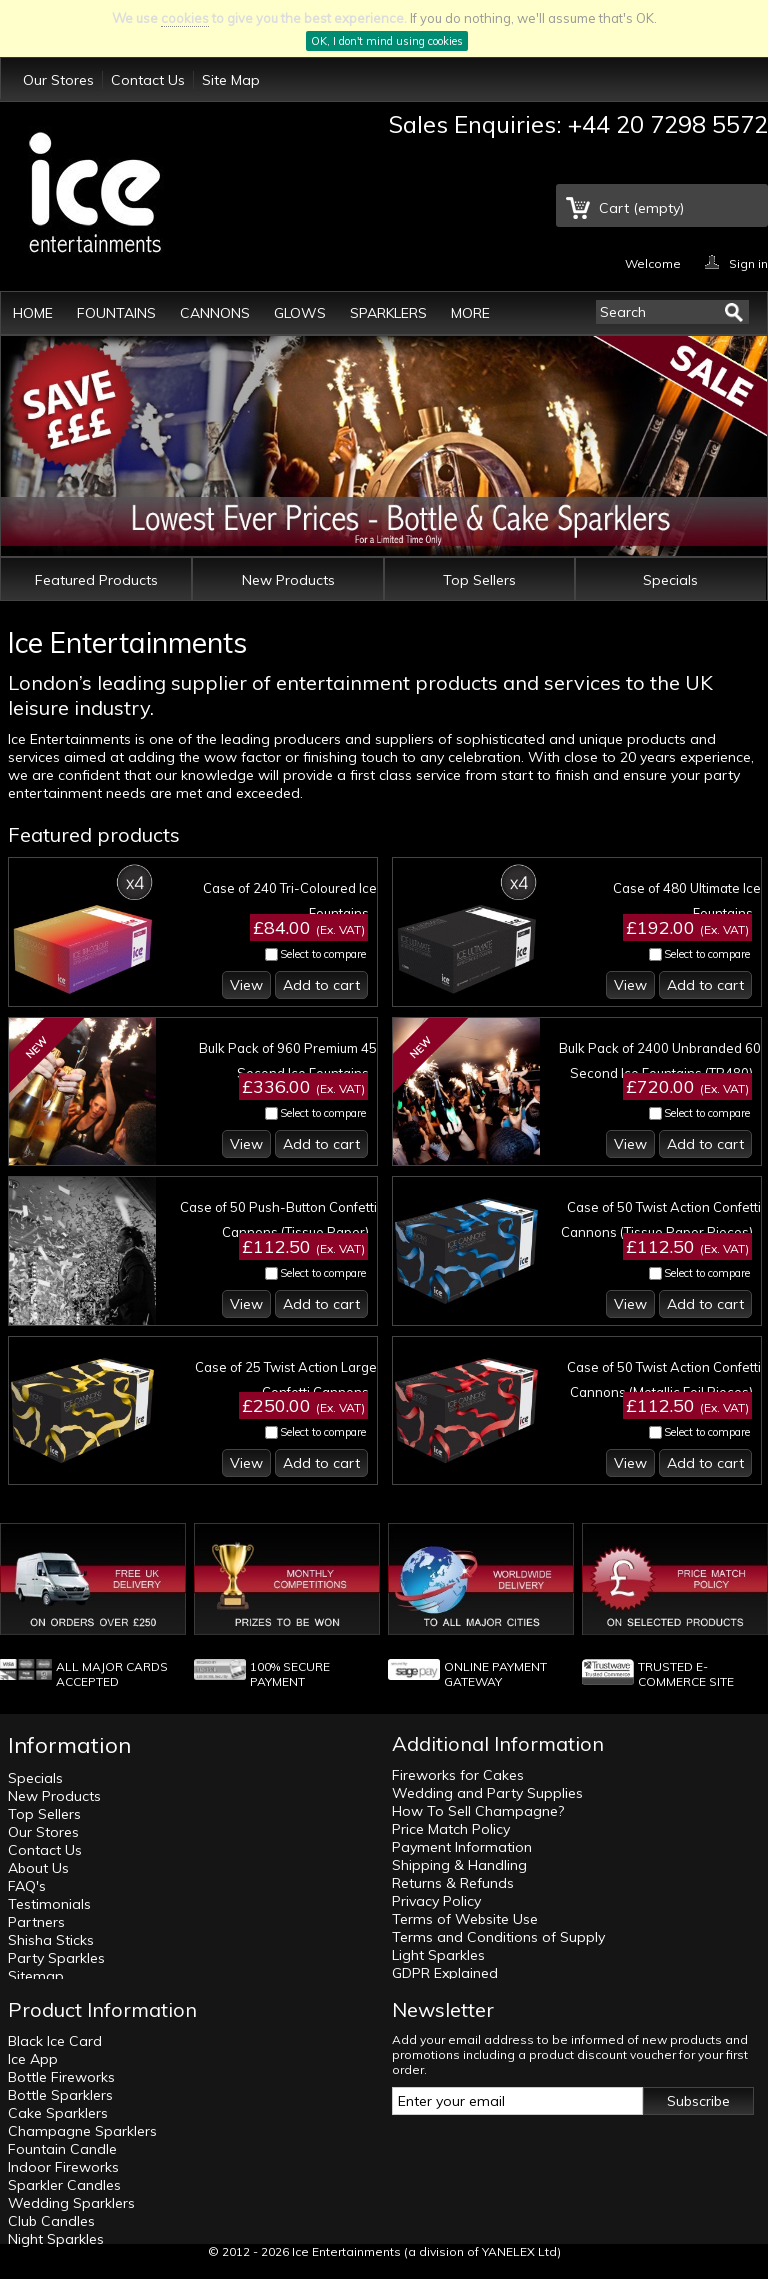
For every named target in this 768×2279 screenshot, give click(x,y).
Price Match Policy (451, 1829)
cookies (185, 18)
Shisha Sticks (51, 1940)
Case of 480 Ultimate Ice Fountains (687, 900)
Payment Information (462, 1847)
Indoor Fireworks (63, 2167)
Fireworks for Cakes (458, 1775)
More (470, 313)
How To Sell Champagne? (478, 1811)
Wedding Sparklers (71, 2203)
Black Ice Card (55, 2041)
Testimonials (49, 1904)
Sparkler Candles (64, 2185)
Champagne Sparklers (82, 2131)
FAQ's (27, 1886)
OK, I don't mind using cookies (387, 41)
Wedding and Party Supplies (487, 1793)
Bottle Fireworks (61, 2077)
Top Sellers (479, 580)
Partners (36, 1922)
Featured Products (96, 580)
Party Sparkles (56, 1958)
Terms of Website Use (465, 1919)
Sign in (748, 262)
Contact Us (148, 80)
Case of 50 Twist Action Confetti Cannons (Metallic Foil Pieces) (664, 1379)
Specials (670, 580)
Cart (641, 208)
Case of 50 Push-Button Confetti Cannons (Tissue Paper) (278, 1219)
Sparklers (388, 313)
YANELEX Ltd (519, 2251)
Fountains (116, 313)
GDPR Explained (445, 1973)
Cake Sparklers (58, 2113)
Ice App (33, 2059)
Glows (300, 313)
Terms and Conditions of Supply (498, 1937)
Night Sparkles (56, 2239)
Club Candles (51, 2221)
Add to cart (321, 985)
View (246, 985)
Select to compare (323, 954)
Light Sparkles (438, 1955)
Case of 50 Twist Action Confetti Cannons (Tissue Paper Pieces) (661, 1219)
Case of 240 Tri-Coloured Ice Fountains (290, 900)
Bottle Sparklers (60, 2095)
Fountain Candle (62, 2149)
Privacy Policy (436, 1901)
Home (33, 313)
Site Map (231, 80)
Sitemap (36, 1976)
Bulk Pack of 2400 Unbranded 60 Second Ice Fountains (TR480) (660, 1060)
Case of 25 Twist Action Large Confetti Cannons (286, 1379)
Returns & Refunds (453, 1883)
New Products (288, 580)
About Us (38, 1868)
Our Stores (58, 80)
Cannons (215, 313)
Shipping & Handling (459, 1865)
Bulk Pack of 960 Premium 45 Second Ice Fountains (288, 1060)
